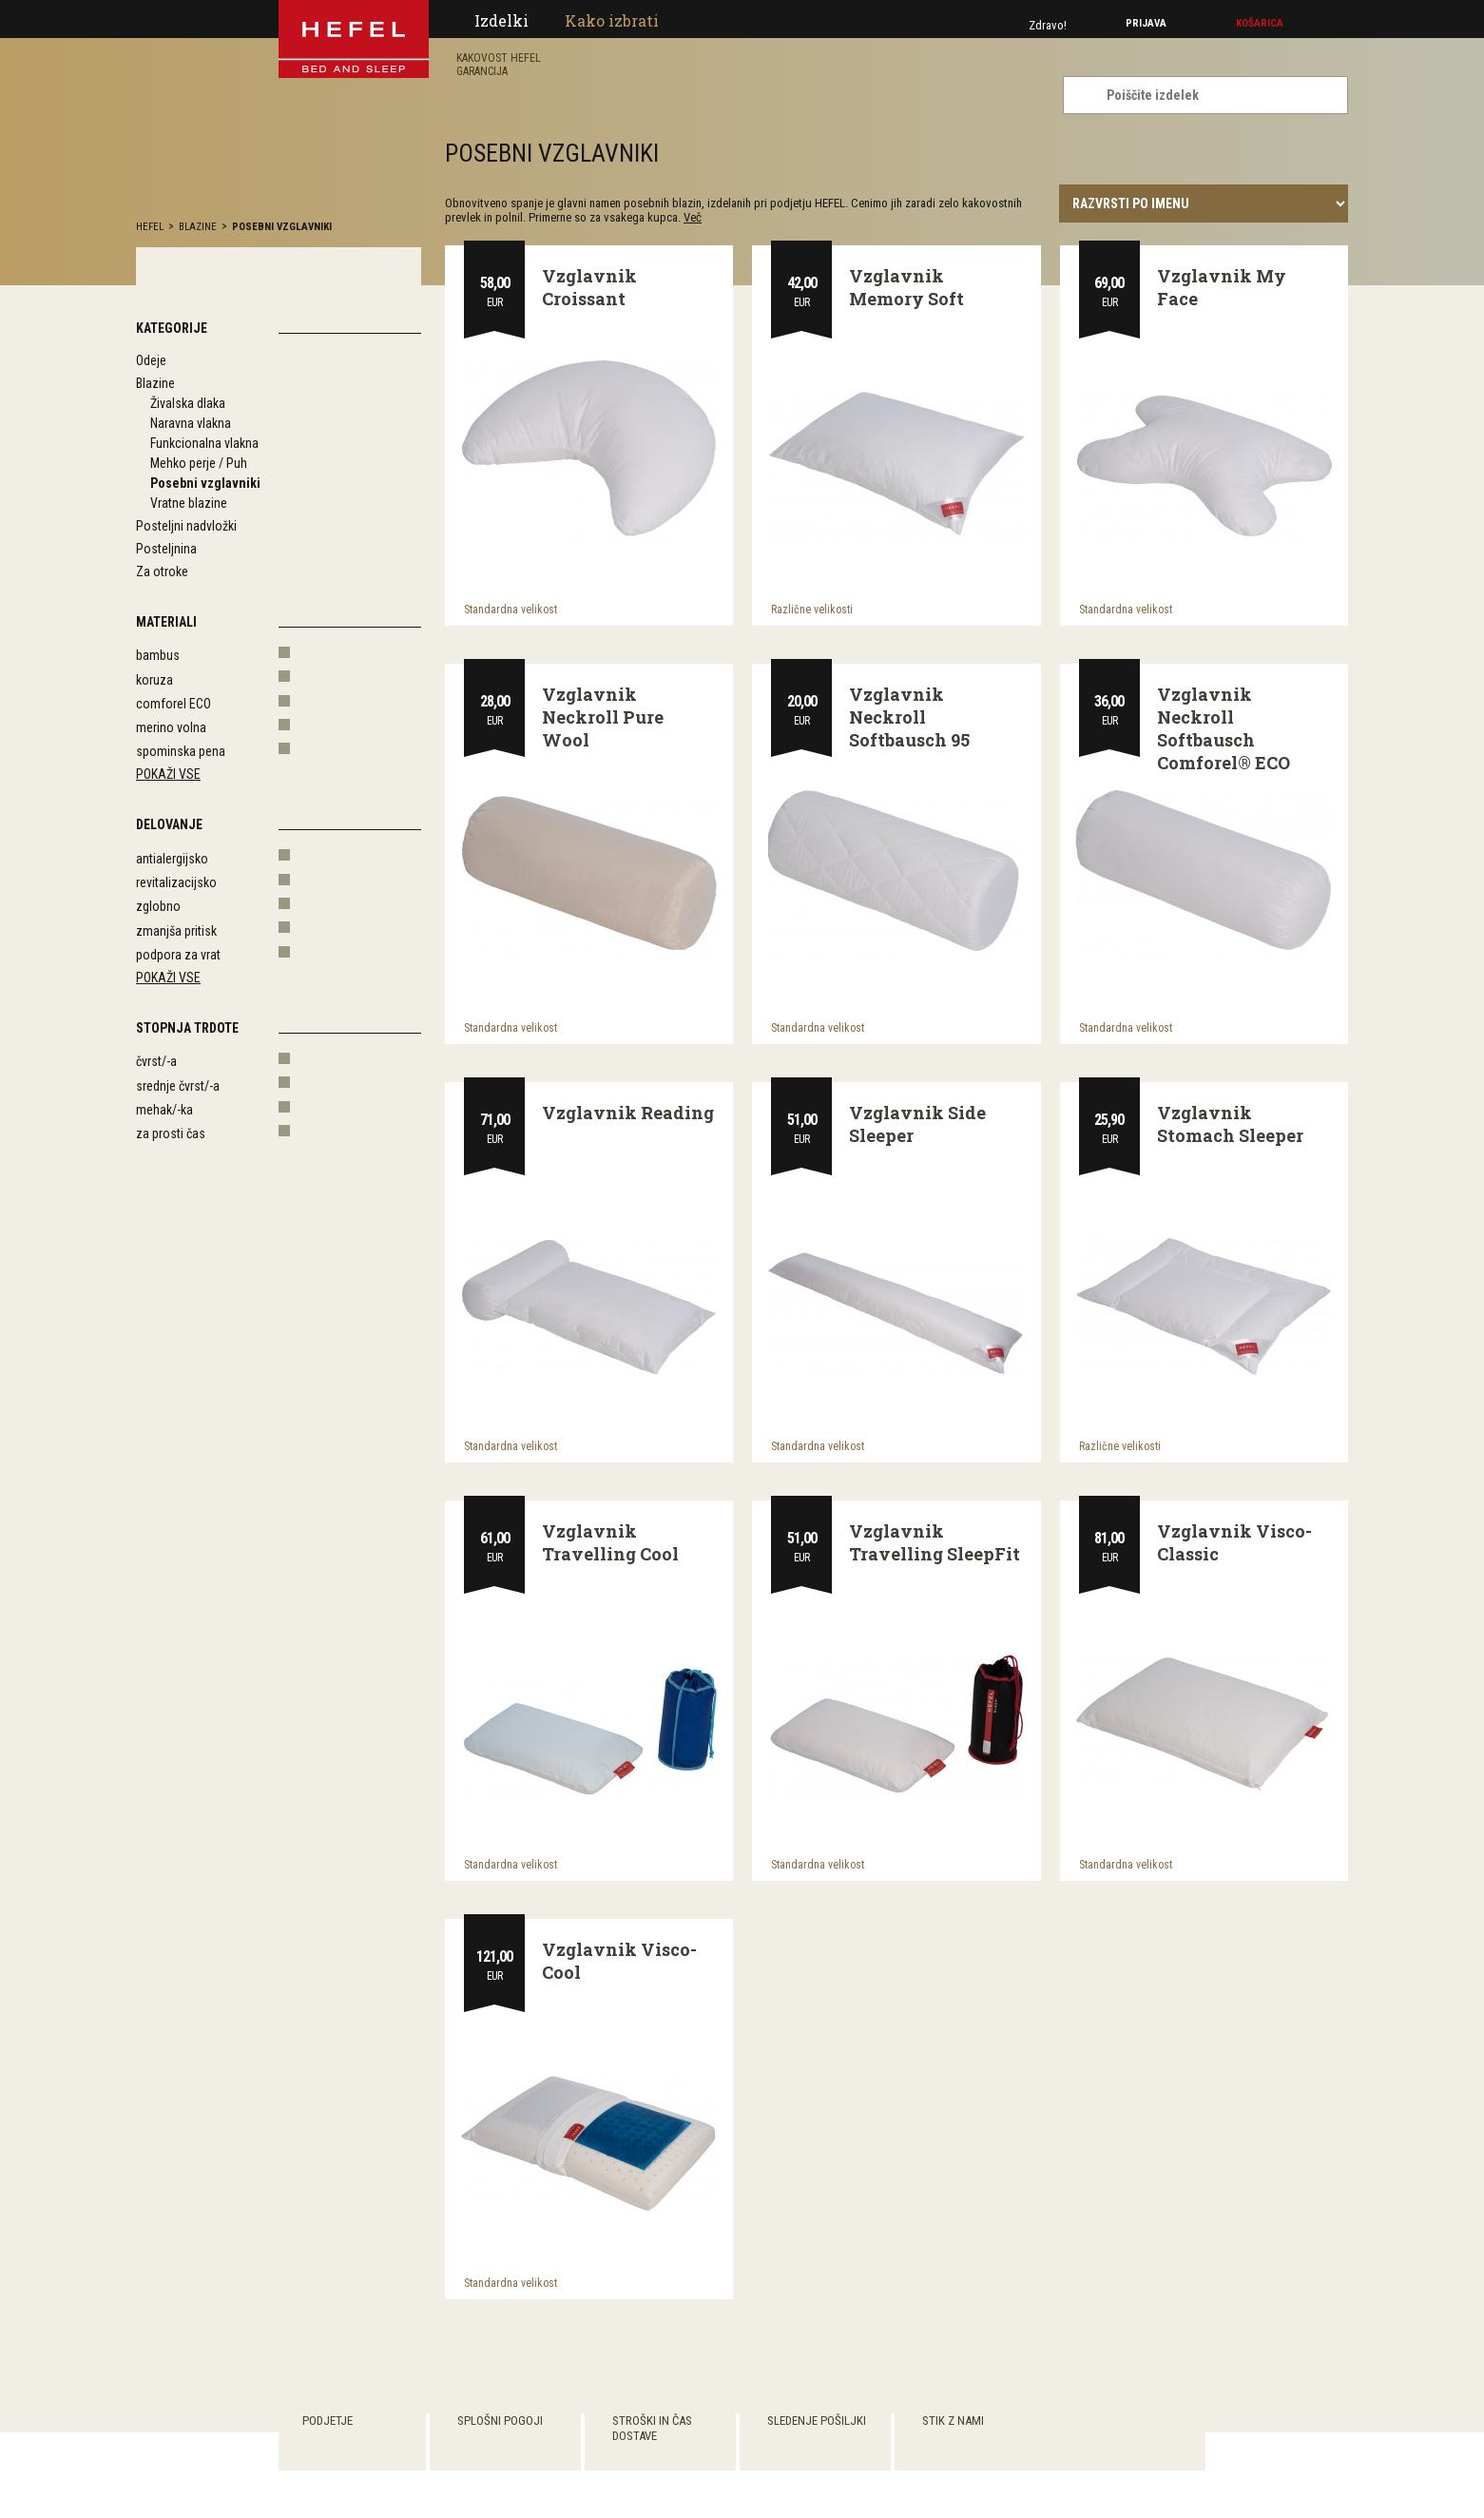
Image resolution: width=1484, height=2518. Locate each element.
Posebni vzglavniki (282, 227)
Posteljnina (166, 548)
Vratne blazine (188, 503)
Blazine (198, 227)
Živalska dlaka (187, 403)
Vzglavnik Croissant (589, 287)
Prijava (1146, 23)
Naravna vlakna (190, 423)
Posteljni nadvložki (186, 525)
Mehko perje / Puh (198, 463)
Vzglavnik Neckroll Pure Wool (603, 717)
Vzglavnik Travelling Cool (610, 1542)
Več (693, 217)
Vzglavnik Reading (628, 1112)
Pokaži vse (168, 774)
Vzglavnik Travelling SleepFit (934, 1542)
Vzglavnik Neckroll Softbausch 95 (909, 717)
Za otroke (162, 571)
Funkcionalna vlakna (204, 443)
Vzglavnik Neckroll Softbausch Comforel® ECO (1223, 728)
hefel (150, 227)
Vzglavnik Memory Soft (906, 287)
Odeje (151, 360)
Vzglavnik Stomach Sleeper (1230, 1124)
